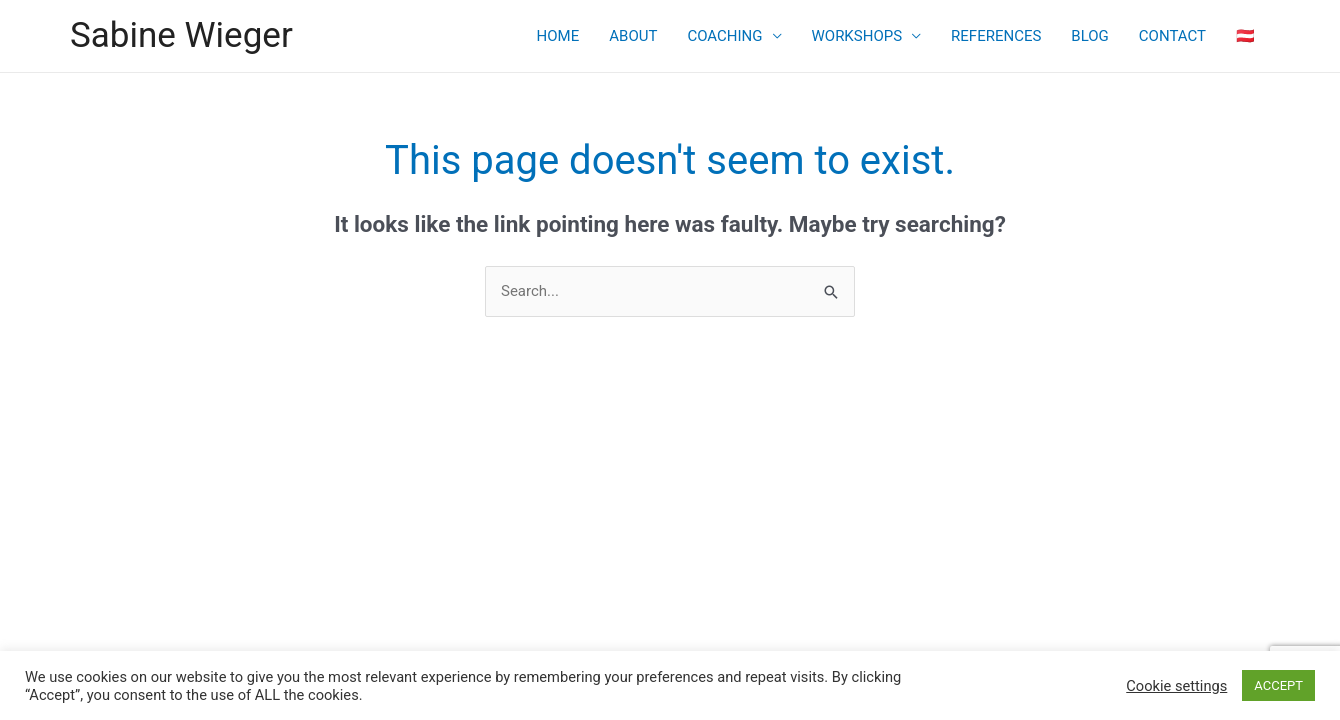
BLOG (1090, 36)
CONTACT (1172, 36)
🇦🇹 (1245, 36)
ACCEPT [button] (1278, 685)
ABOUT (633, 36)
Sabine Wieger (181, 35)
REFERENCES (996, 36)
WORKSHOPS (857, 36)
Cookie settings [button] (1176, 686)
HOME (558, 36)
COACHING (724, 36)
